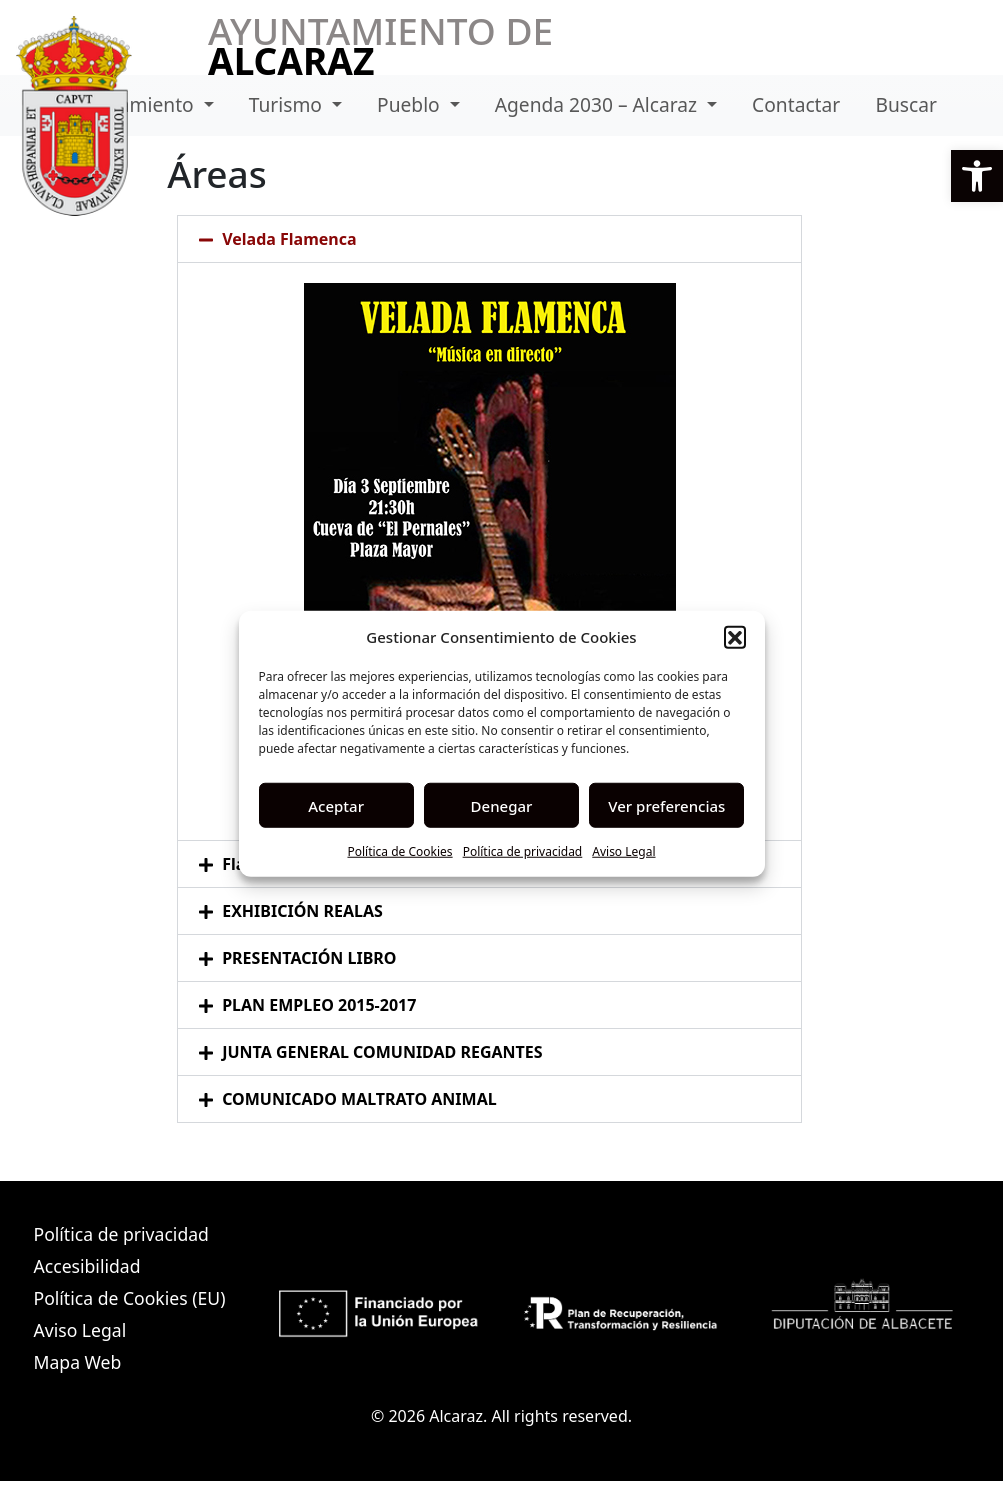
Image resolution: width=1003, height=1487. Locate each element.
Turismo (288, 104)
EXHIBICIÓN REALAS (302, 911)
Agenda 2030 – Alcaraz (598, 104)
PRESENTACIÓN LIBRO (309, 958)
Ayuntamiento (132, 104)
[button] (977, 176)
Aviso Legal (623, 851)
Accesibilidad (87, 1266)
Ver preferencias (666, 805)
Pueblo (411, 104)
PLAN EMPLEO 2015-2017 (319, 1005)
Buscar (905, 104)
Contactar (796, 104)
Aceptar (336, 805)
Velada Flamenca (289, 239)
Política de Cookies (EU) (130, 1298)
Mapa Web (78, 1362)
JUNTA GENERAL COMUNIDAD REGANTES (382, 1052)
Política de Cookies (399, 851)
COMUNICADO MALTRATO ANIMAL (359, 1099)
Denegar (502, 805)
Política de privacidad (523, 851)
